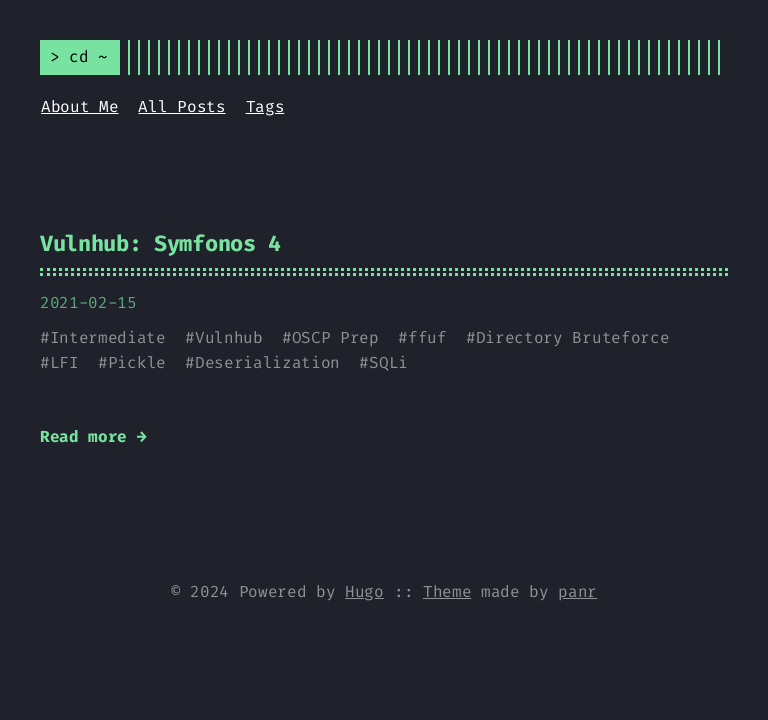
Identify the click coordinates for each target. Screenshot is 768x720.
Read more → (93, 436)
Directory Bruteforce (573, 337)
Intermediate (108, 337)
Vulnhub (229, 337)
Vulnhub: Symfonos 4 (160, 243)
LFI (64, 362)
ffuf (427, 337)
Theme (447, 591)
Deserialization (267, 362)
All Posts (181, 106)
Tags (265, 106)
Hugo (364, 591)
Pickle (137, 362)
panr (577, 591)
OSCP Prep (335, 337)
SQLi (388, 362)
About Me (79, 106)
